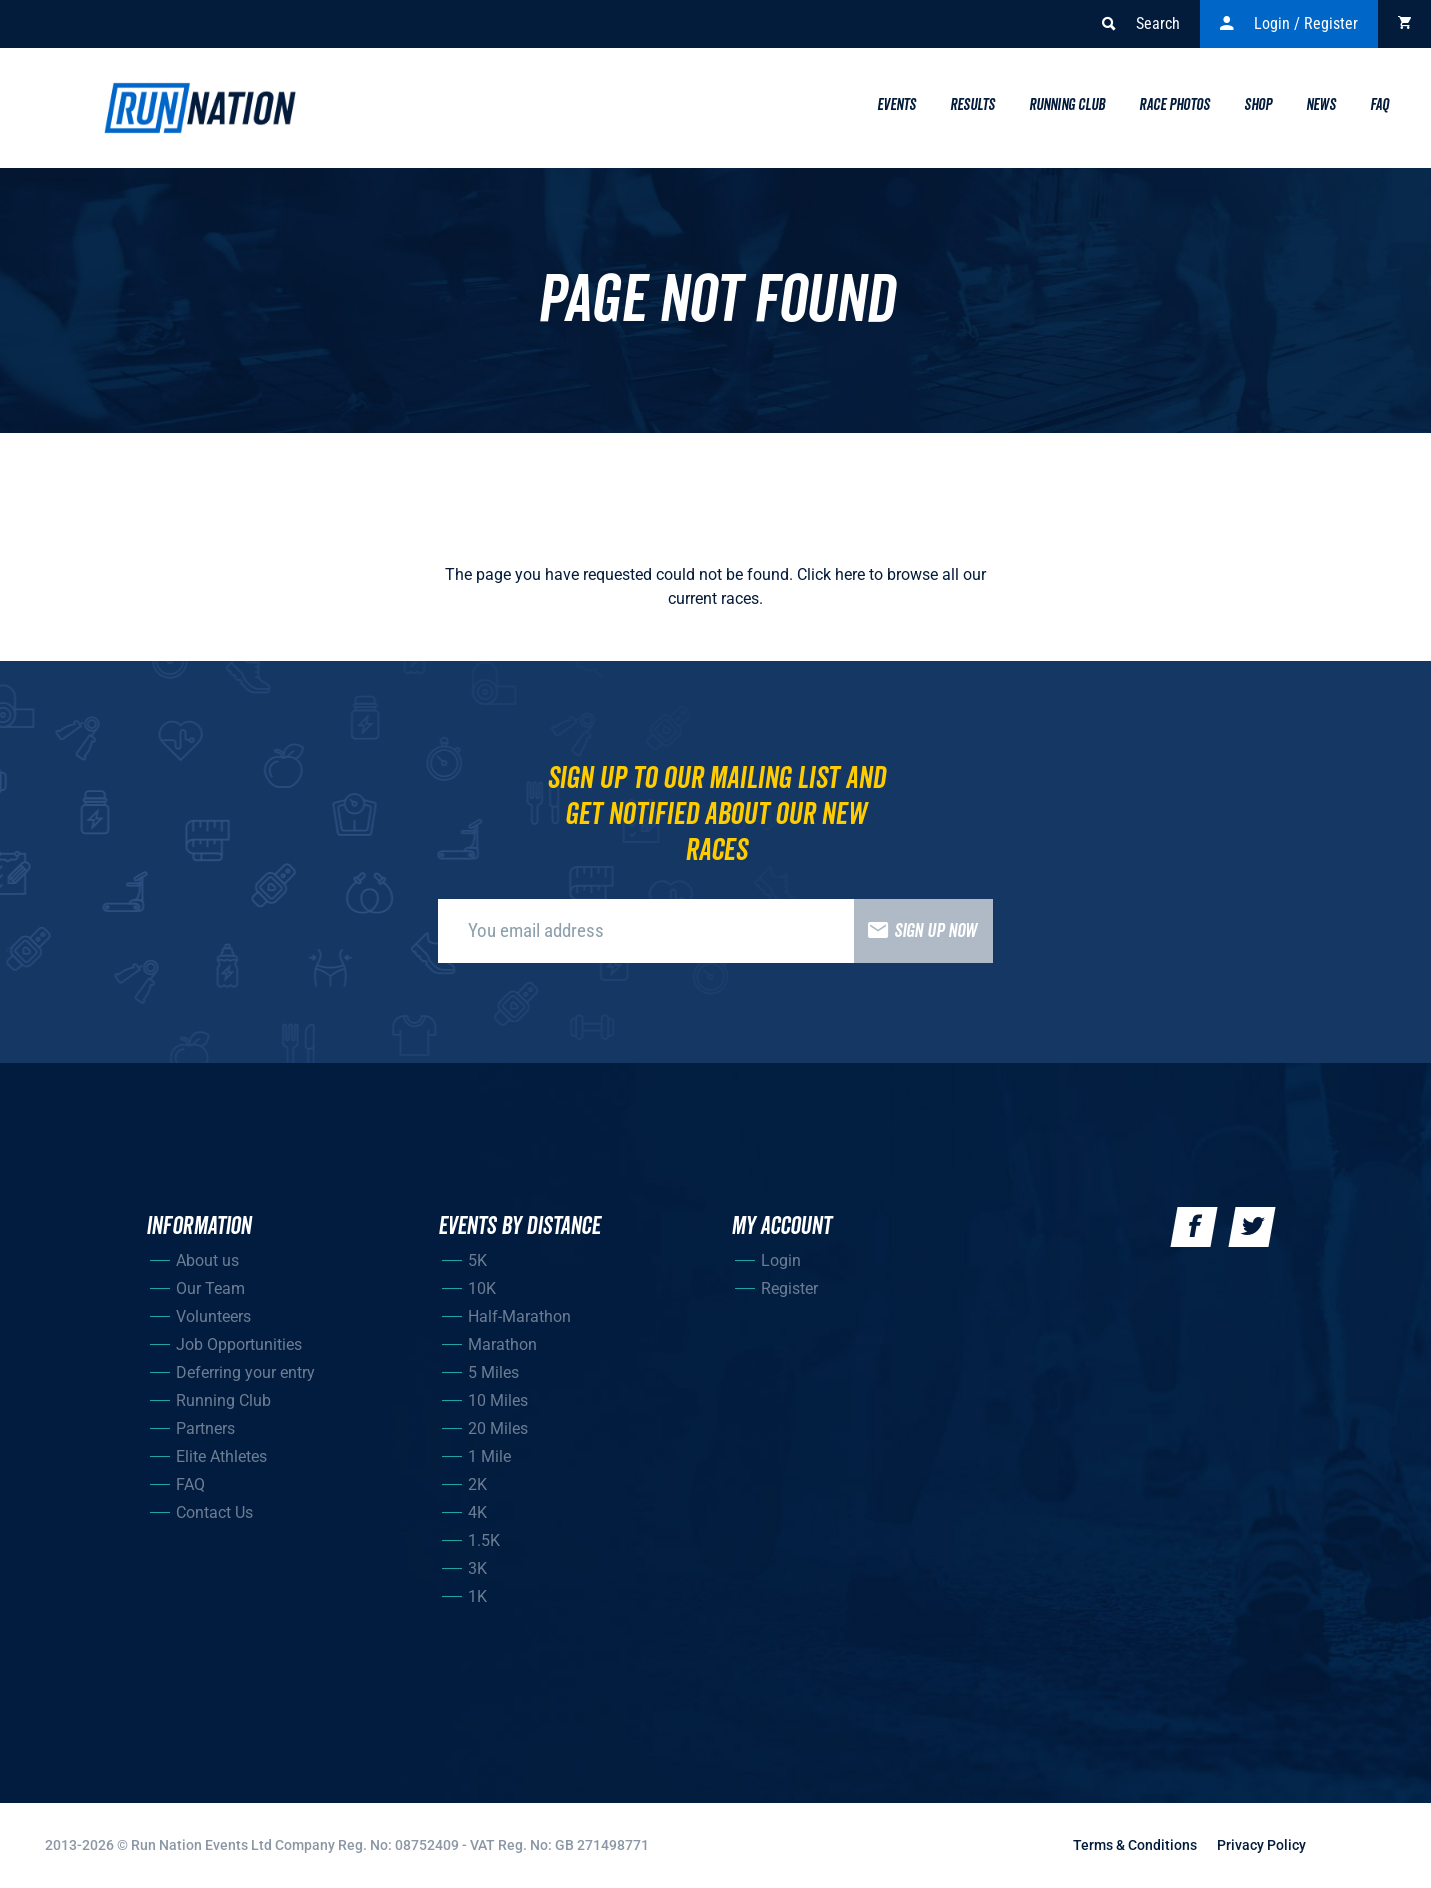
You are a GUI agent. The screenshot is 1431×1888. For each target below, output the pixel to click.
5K (477, 1260)
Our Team (210, 1288)
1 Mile (489, 1456)
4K (477, 1512)
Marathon (502, 1344)
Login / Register (1289, 24)
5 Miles (493, 1372)
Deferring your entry (245, 1372)
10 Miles (498, 1400)
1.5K (484, 1540)
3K (477, 1568)
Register (789, 1288)
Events (896, 105)
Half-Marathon (519, 1316)
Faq (1379, 105)
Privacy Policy (1261, 1845)
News (1321, 105)
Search (1141, 24)
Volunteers (213, 1316)
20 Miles (498, 1428)
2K (477, 1484)
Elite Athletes (221, 1456)
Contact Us (214, 1512)
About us (207, 1260)
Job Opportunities (239, 1344)
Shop (1258, 105)
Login (781, 1260)
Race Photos (1174, 105)
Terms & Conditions (1135, 1845)
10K (482, 1288)
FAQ (190, 1484)
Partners (205, 1428)
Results (972, 105)
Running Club (1067, 105)
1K (477, 1596)
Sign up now (915, 931)
